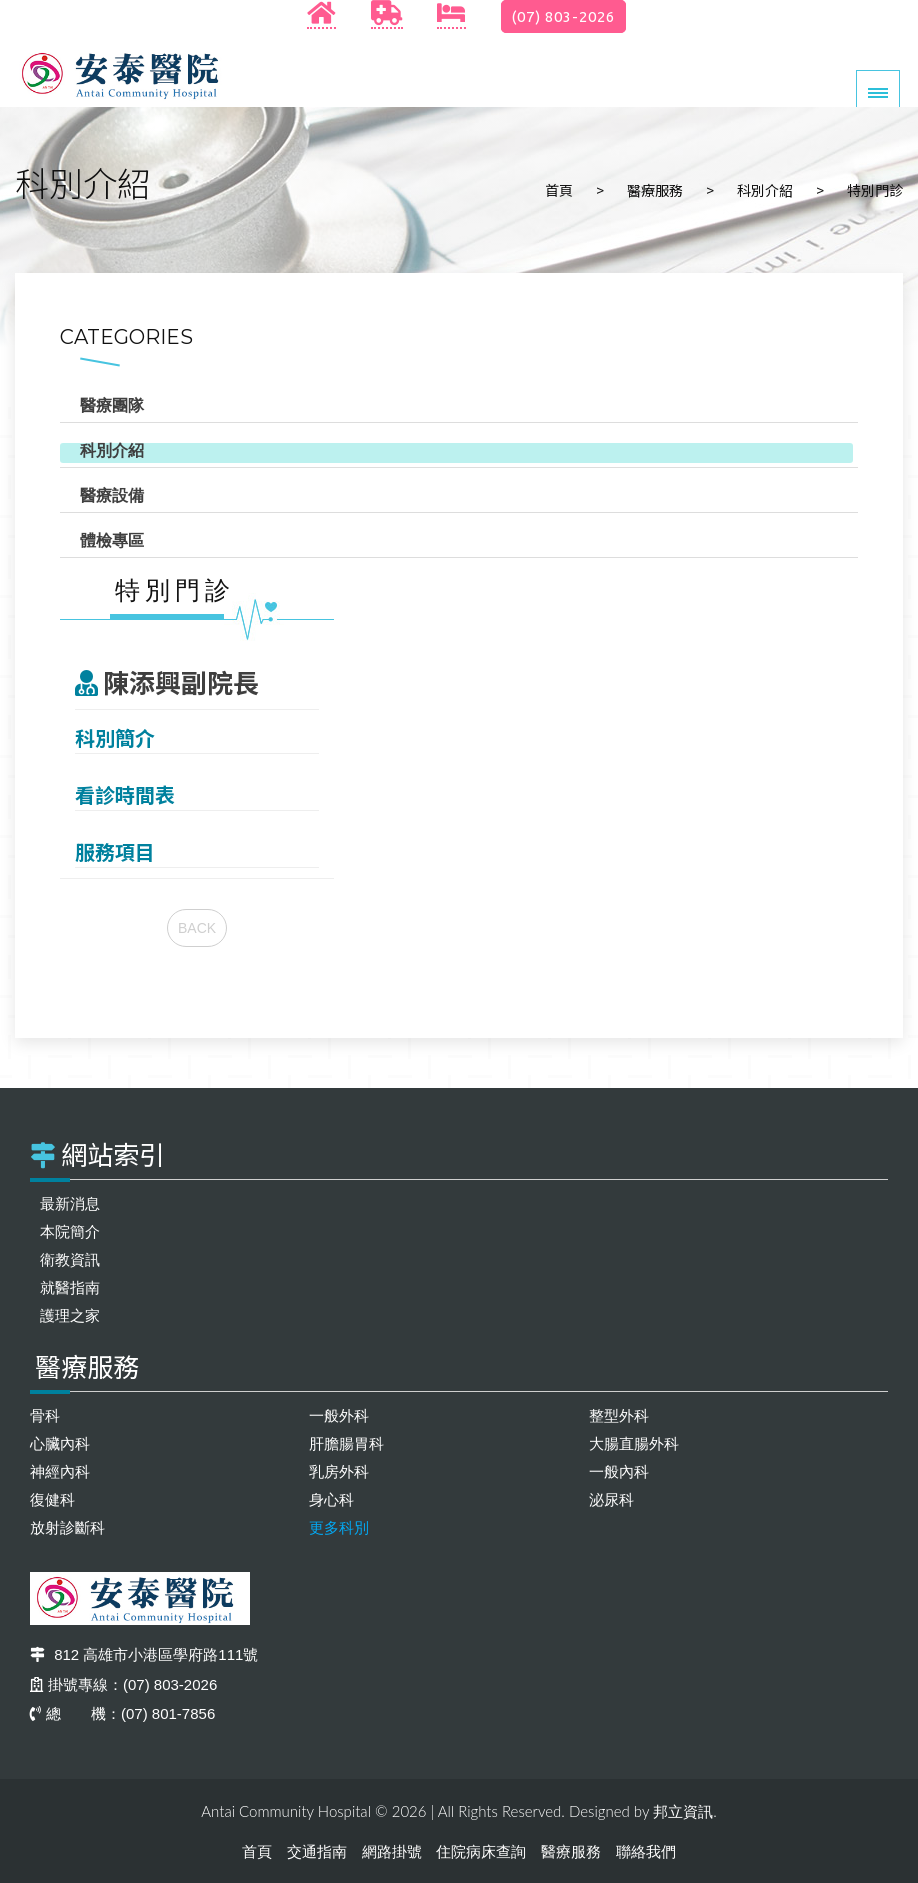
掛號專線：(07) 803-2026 (123, 1684)
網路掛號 (392, 1851)
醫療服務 (655, 190)
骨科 (45, 1415)
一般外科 (339, 1415)
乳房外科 (339, 1471)
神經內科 (60, 1471)
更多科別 (339, 1527)
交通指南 (317, 1851)
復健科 (52, 1499)
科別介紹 (765, 190)
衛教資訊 (70, 1259)
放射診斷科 (67, 1527)
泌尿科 (611, 1499)
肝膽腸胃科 (346, 1443)
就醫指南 (70, 1287)
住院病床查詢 (481, 1851)
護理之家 (70, 1315)
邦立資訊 (683, 1811)
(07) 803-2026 (563, 16)
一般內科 (619, 1471)
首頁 (559, 190)
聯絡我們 (646, 1851)
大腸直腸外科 (634, 1443)
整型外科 (619, 1415)
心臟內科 (60, 1443)
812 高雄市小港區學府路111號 (144, 1654)
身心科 (331, 1499)
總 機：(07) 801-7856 (122, 1713)
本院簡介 (70, 1231)
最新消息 (70, 1203)
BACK (197, 928)
